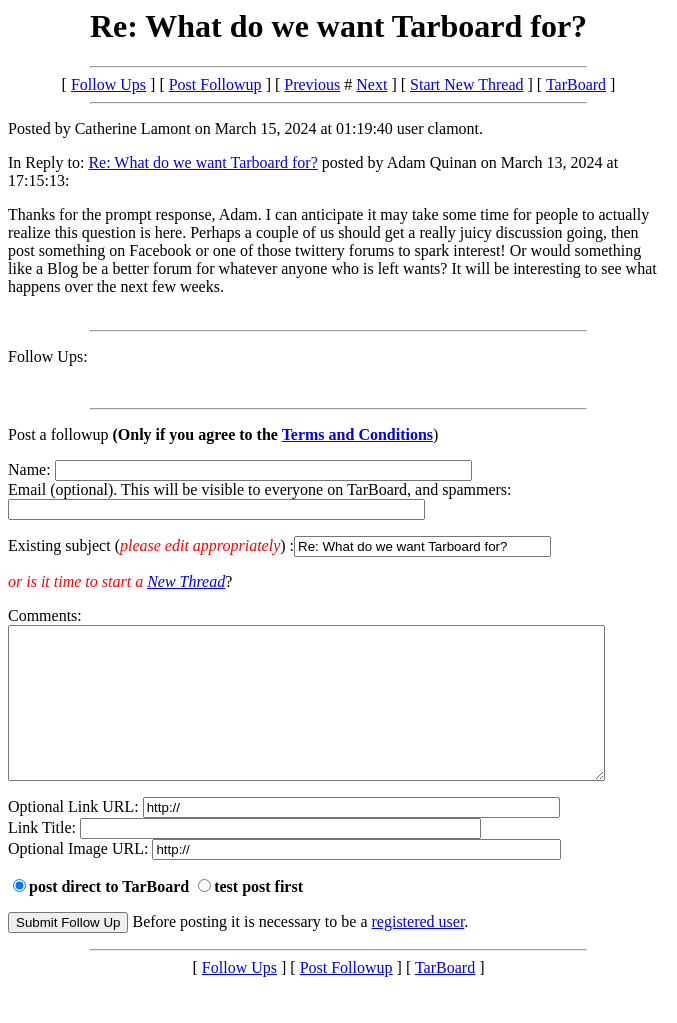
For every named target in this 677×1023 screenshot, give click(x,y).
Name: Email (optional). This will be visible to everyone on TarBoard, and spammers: (338, 509)
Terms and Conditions (357, 434)
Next (371, 84)
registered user (418, 951)
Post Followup (215, 84)
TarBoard (576, 84)
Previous (312, 84)
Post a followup (58, 434)
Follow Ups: (48, 356)
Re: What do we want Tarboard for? (202, 162)
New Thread (186, 581)
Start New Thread (466, 84)
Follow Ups (108, 84)
